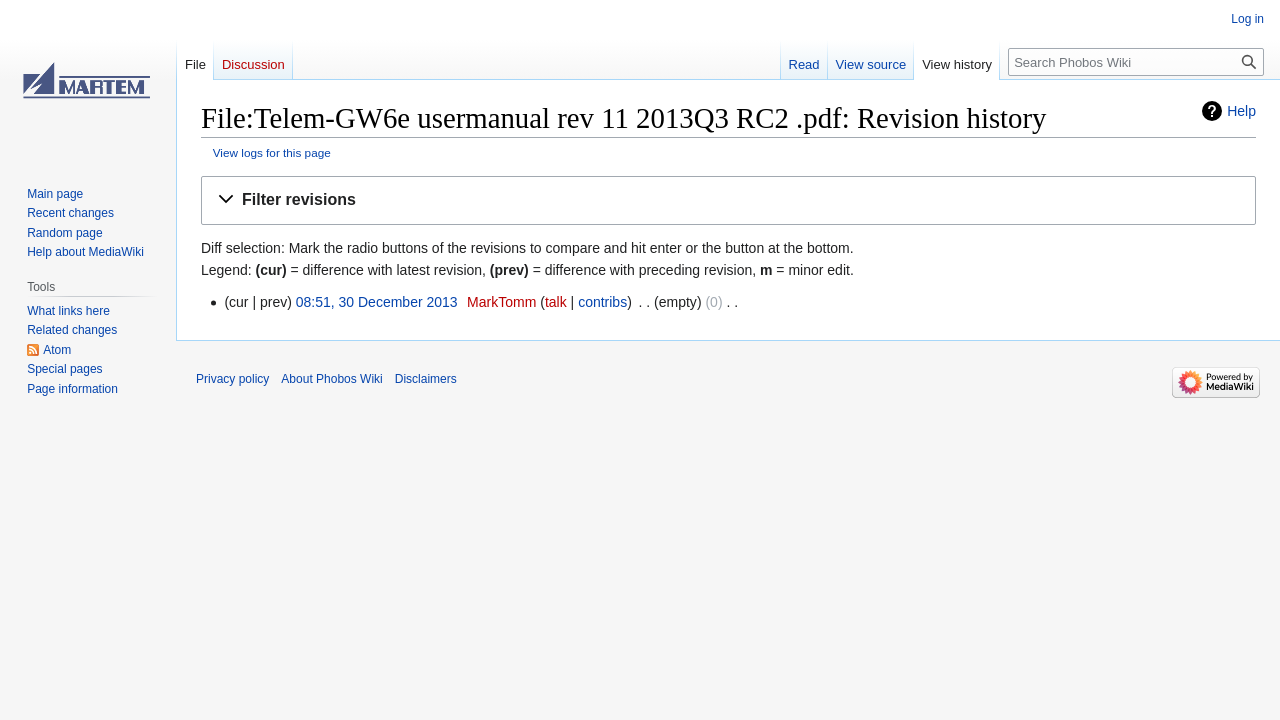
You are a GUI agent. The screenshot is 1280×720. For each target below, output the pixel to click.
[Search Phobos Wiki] (1136, 62)
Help (1241, 111)
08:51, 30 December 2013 (377, 302)
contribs (602, 302)
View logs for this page (272, 152)
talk (556, 302)
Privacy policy (232, 379)
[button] (728, 200)
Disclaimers (426, 379)
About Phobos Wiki (331, 379)
